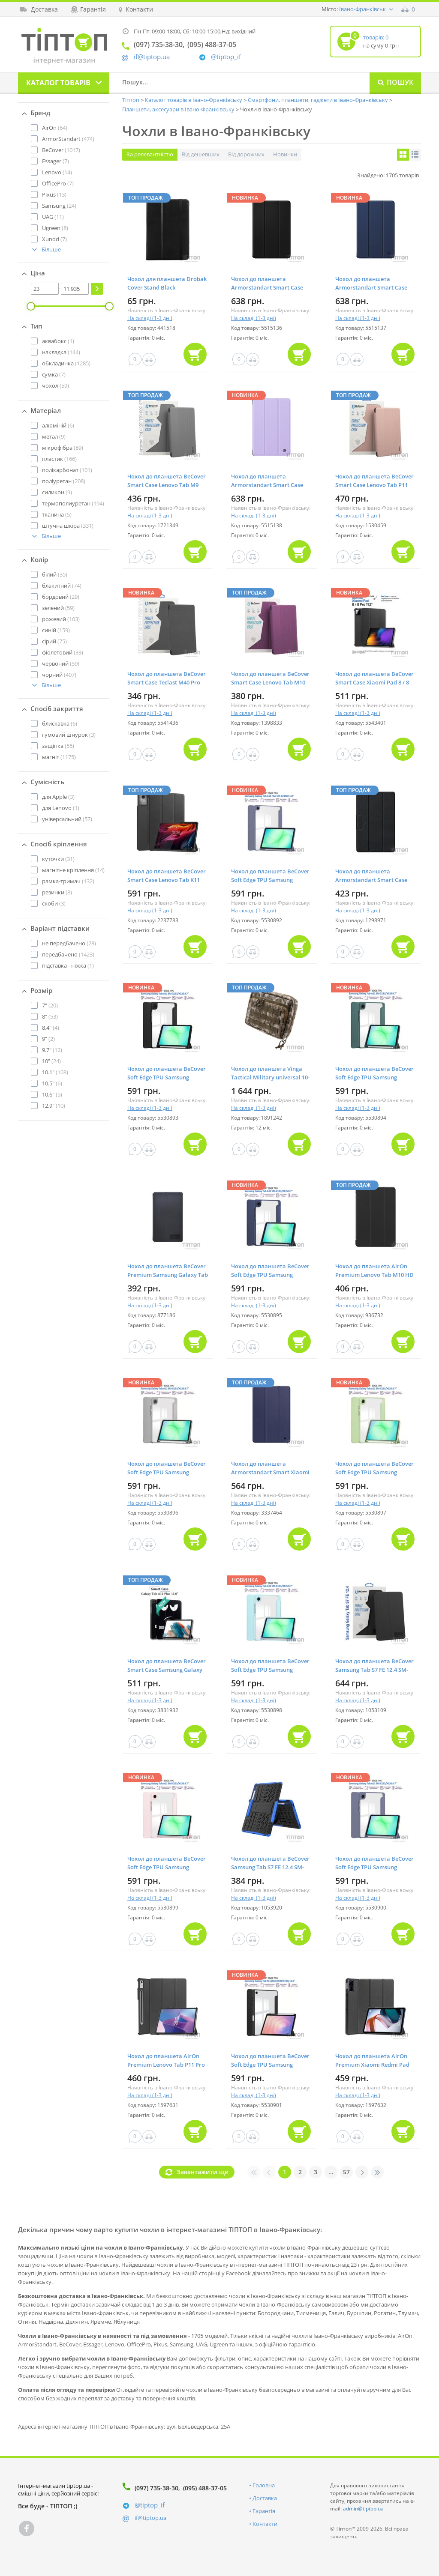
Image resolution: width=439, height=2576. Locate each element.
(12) (52, 1050)
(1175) (59, 757)
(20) (50, 1005)
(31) (58, 859)
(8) (55, 228)
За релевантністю (149, 154)
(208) (63, 481)
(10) (53, 1105)
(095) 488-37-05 (205, 2488)
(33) (62, 652)
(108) (55, 1072)
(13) (54, 194)
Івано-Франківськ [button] (362, 9)
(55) (58, 746)
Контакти (265, 2524)
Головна (264, 2485)
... (331, 2172)
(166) (59, 459)
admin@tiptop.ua (363, 2508)
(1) (58, 341)
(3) (69, 734)
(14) (57, 172)
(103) (61, 619)
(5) (57, 514)
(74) (61, 585)
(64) (54, 127)
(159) (56, 630)
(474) (68, 139)
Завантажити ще (202, 2172)
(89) (62, 447)
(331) (67, 525)
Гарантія (264, 2511)
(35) (54, 574)
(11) (53, 217)
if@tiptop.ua (150, 2518)
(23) (69, 943)
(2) (48, 1039)
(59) (55, 385)
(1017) (61, 150)
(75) (54, 641)
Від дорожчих (246, 154)
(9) (54, 436)
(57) (67, 819)
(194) (73, 503)
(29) (60, 597)
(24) (59, 205)
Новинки (285, 154)
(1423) (68, 954)
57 (346, 2172)
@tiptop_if (226, 57)
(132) (68, 881)
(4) (50, 1027)
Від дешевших (201, 154)
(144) (61, 352)
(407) (59, 674)
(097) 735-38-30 (156, 2488)
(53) (50, 1016)
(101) (67, 470)
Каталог (58, 82)
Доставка (265, 2498)
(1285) (66, 363)
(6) (58, 425)
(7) (55, 161)
